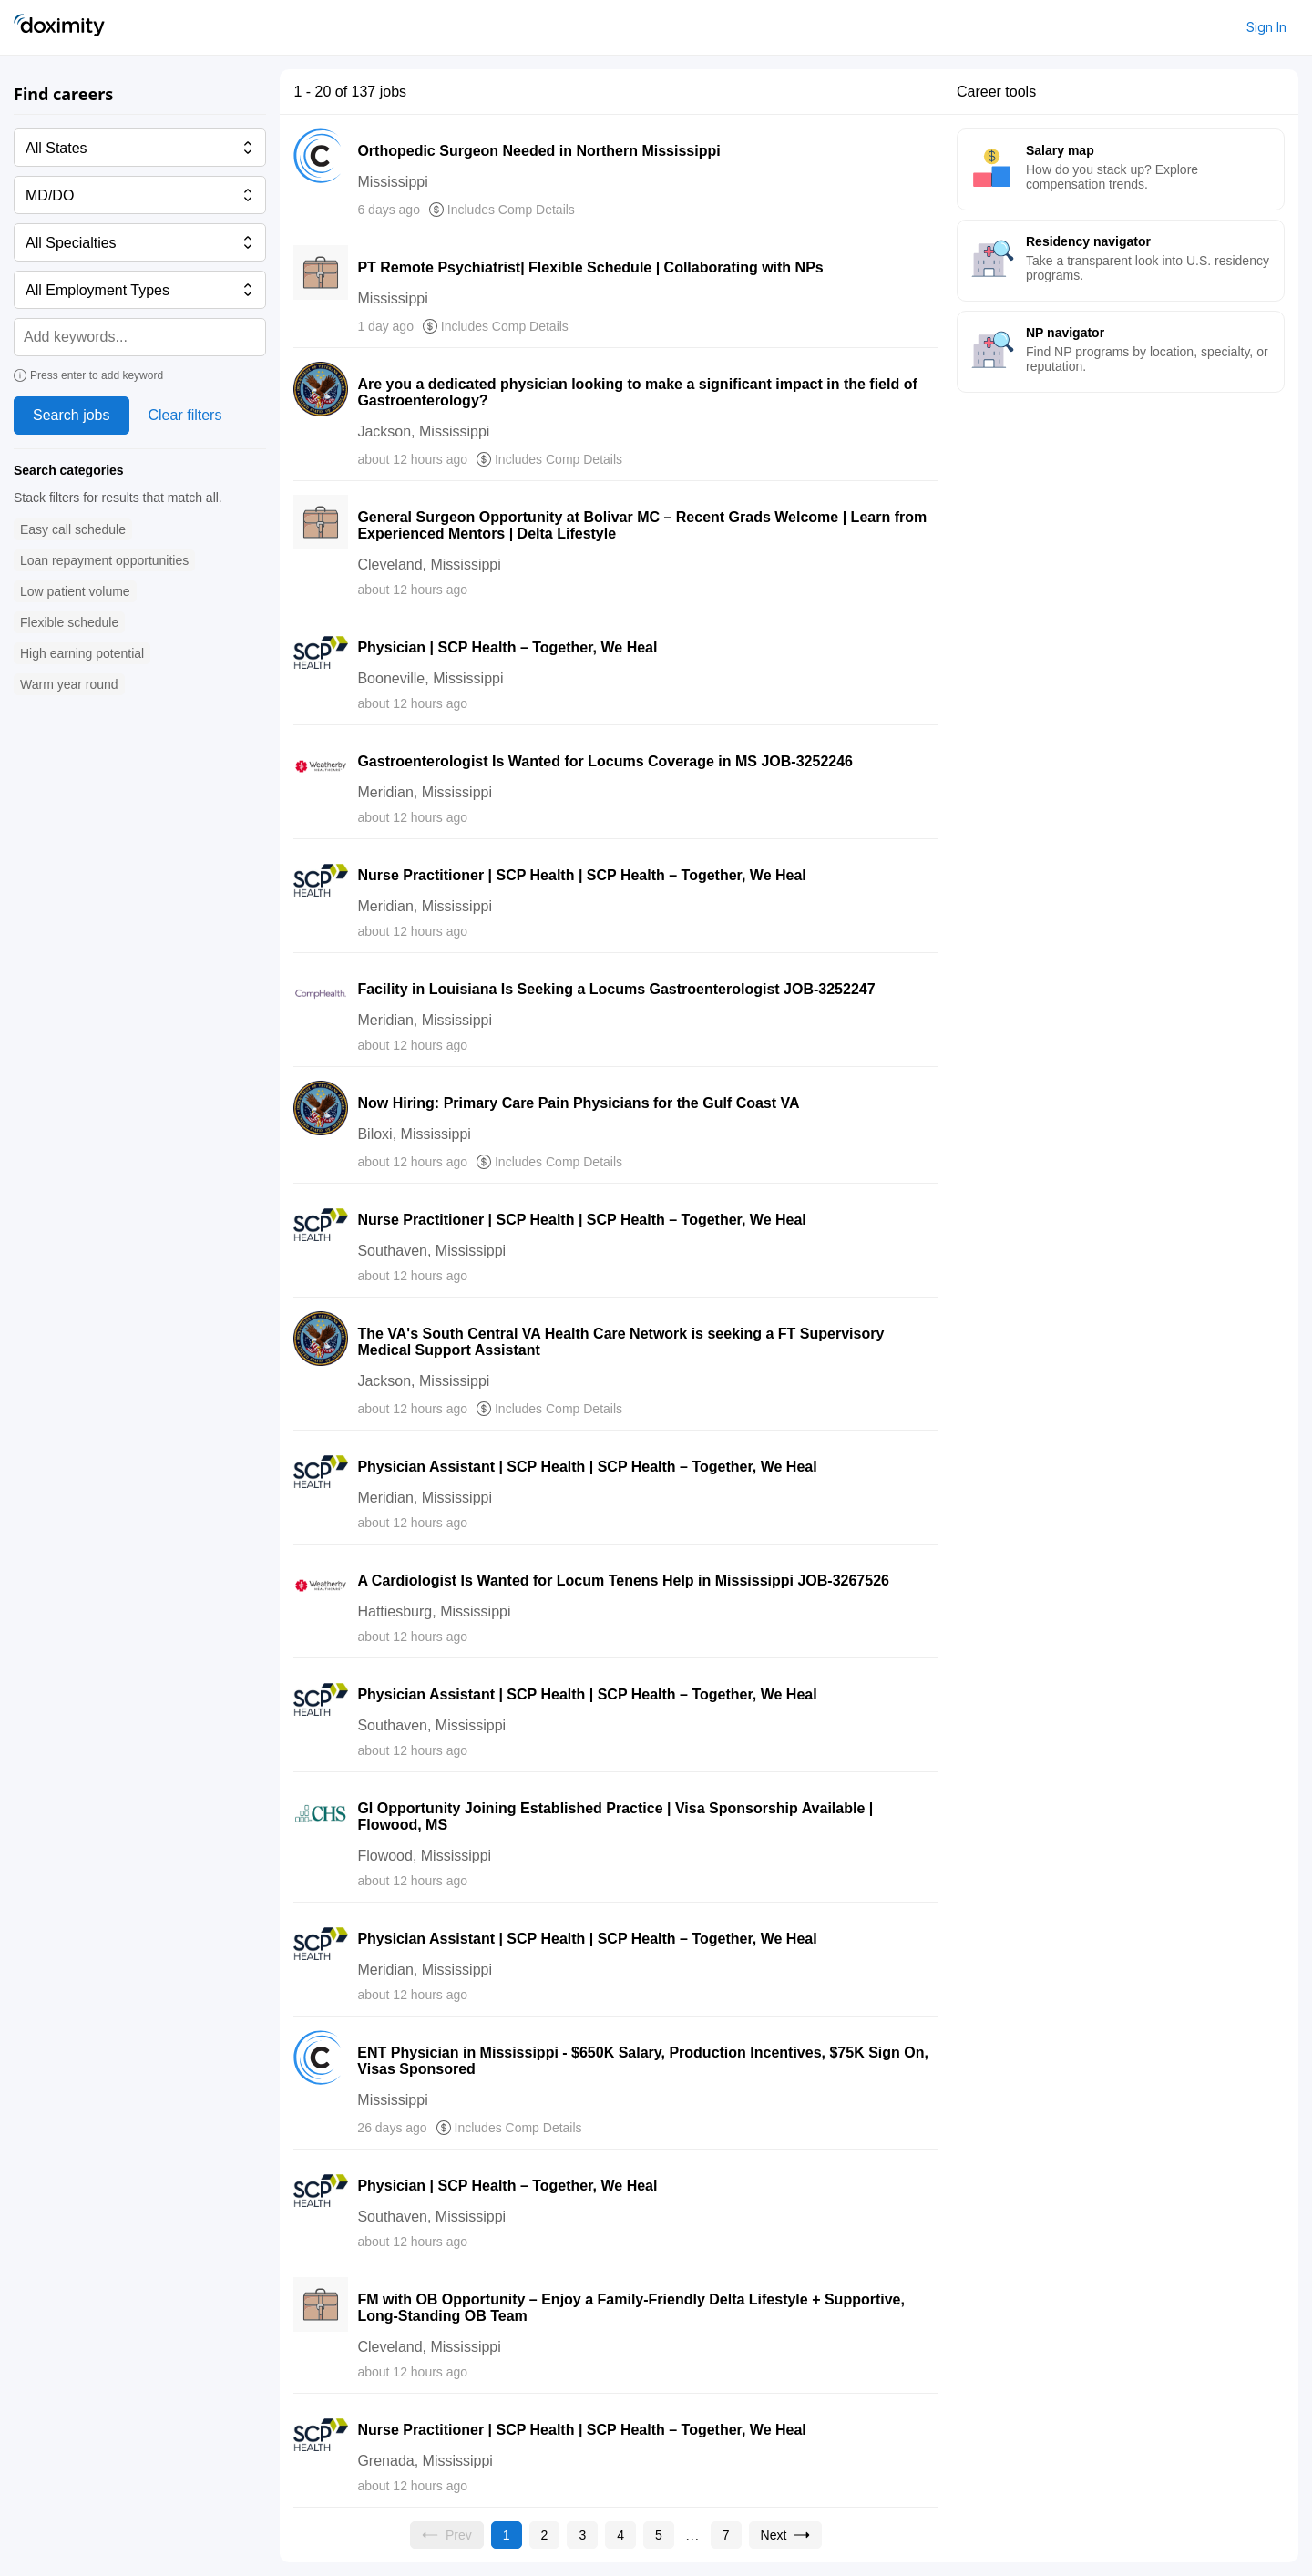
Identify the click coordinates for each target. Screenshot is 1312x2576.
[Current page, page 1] (506, 2535)
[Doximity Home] (59, 27)
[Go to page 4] (620, 2535)
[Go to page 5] (658, 2535)
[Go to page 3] (582, 2535)
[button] (73, 530)
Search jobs (71, 415)
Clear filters (185, 415)
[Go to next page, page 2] (786, 2535)
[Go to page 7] (726, 2535)
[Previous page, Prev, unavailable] (447, 2535)
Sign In (1266, 27)
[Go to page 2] (544, 2535)
